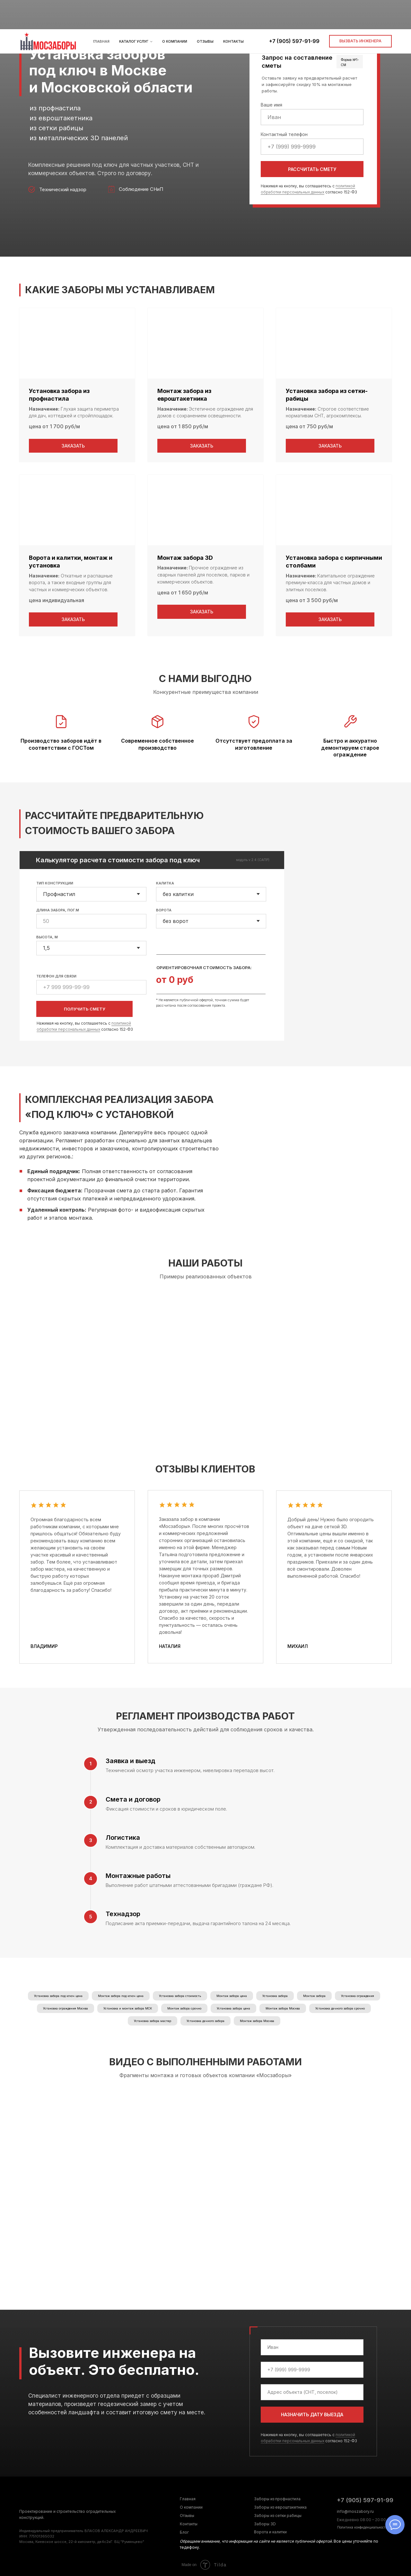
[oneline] (312, 2392)
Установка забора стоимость (180, 1996)
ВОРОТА (163, 910)
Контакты (233, 12)
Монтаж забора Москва (283, 2008)
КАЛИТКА (165, 883)
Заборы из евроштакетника (280, 2507)
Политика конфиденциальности (362, 2527)
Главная (101, 12)
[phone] (312, 2370)
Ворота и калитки (270, 2531)
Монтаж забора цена (231, 1996)
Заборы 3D (265, 2523)
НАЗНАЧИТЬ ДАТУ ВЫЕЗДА (312, 2414)
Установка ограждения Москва (65, 2008)
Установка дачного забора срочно (340, 2008)
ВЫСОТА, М (47, 937)
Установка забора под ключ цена (58, 1996)
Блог (184, 2532)
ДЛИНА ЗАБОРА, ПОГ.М (57, 910)
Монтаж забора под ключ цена (121, 1996)
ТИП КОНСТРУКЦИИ (54, 883)
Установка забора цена (233, 2008)
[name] (312, 2347)
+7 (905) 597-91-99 (294, 12)
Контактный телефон (284, 134)
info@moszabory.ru (355, 2511)
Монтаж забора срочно (184, 2008)
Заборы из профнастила (277, 2498)
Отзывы (205, 12)
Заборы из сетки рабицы (278, 2515)
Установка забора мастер (152, 2021)
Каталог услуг (133, 12)
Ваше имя (271, 104)
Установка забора (275, 1996)
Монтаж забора (314, 1996)
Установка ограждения (357, 1996)
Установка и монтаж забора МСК (127, 2008)
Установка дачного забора (205, 2021)
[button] (360, 12)
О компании (174, 12)
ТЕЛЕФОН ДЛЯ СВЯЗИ (56, 976)
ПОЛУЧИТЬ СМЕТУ (84, 1008)
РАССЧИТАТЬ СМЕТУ (312, 169)
